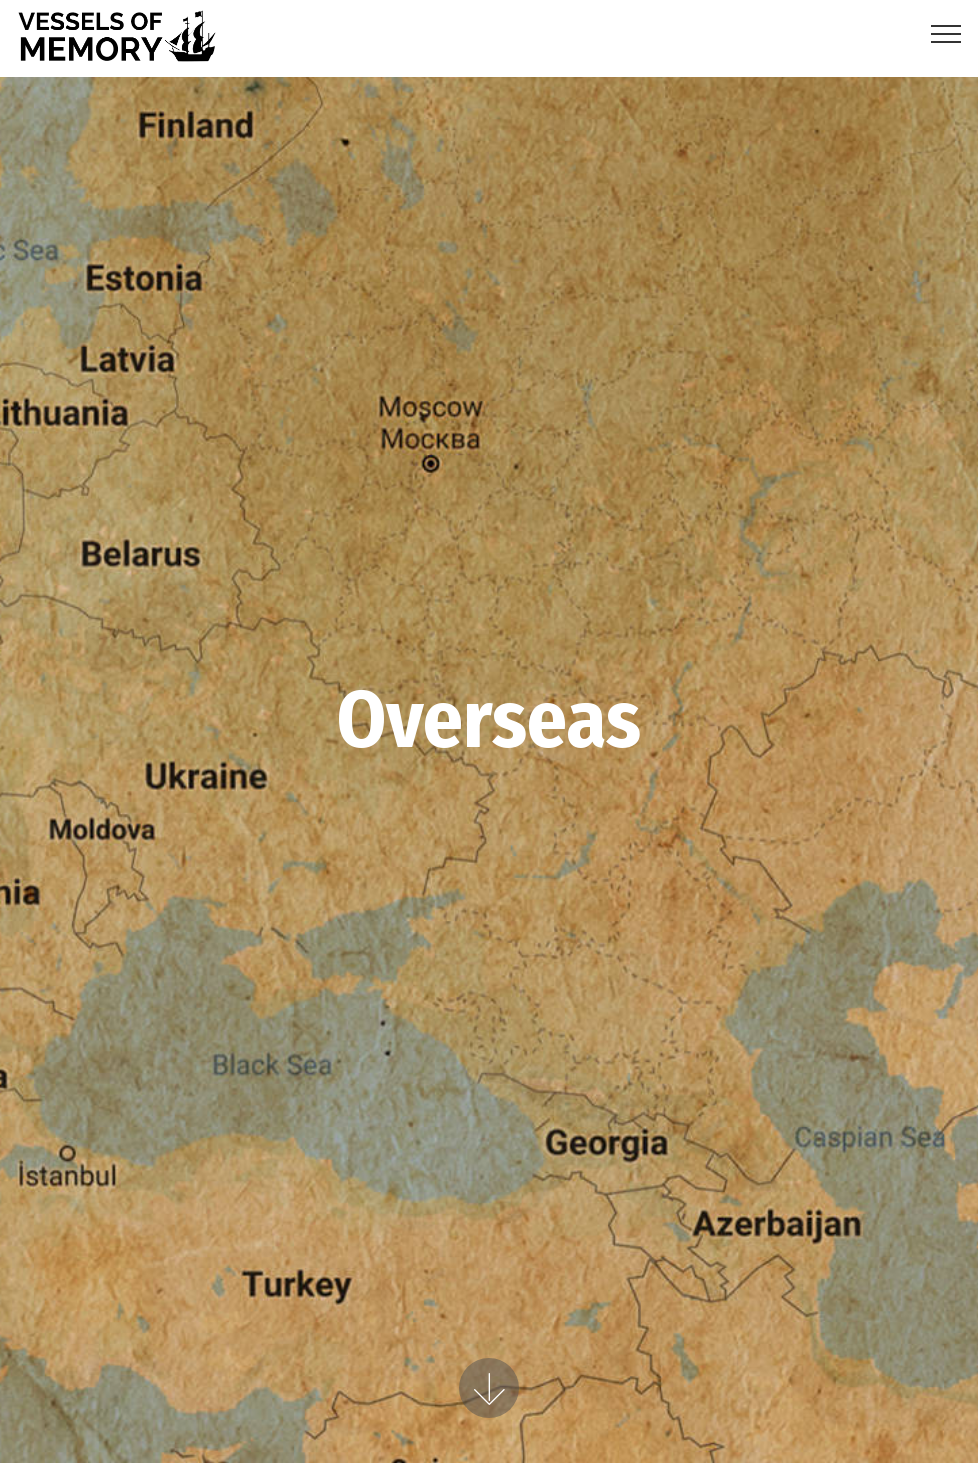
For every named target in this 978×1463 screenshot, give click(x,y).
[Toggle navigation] (946, 33)
